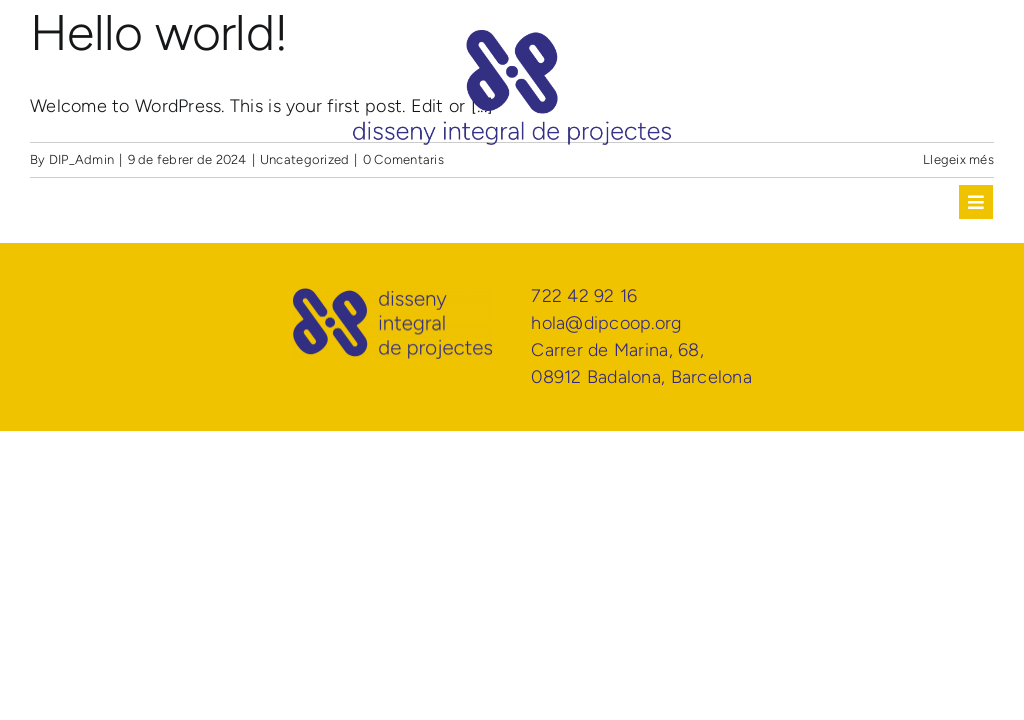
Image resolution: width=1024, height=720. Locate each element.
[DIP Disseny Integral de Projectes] (512, 39)
